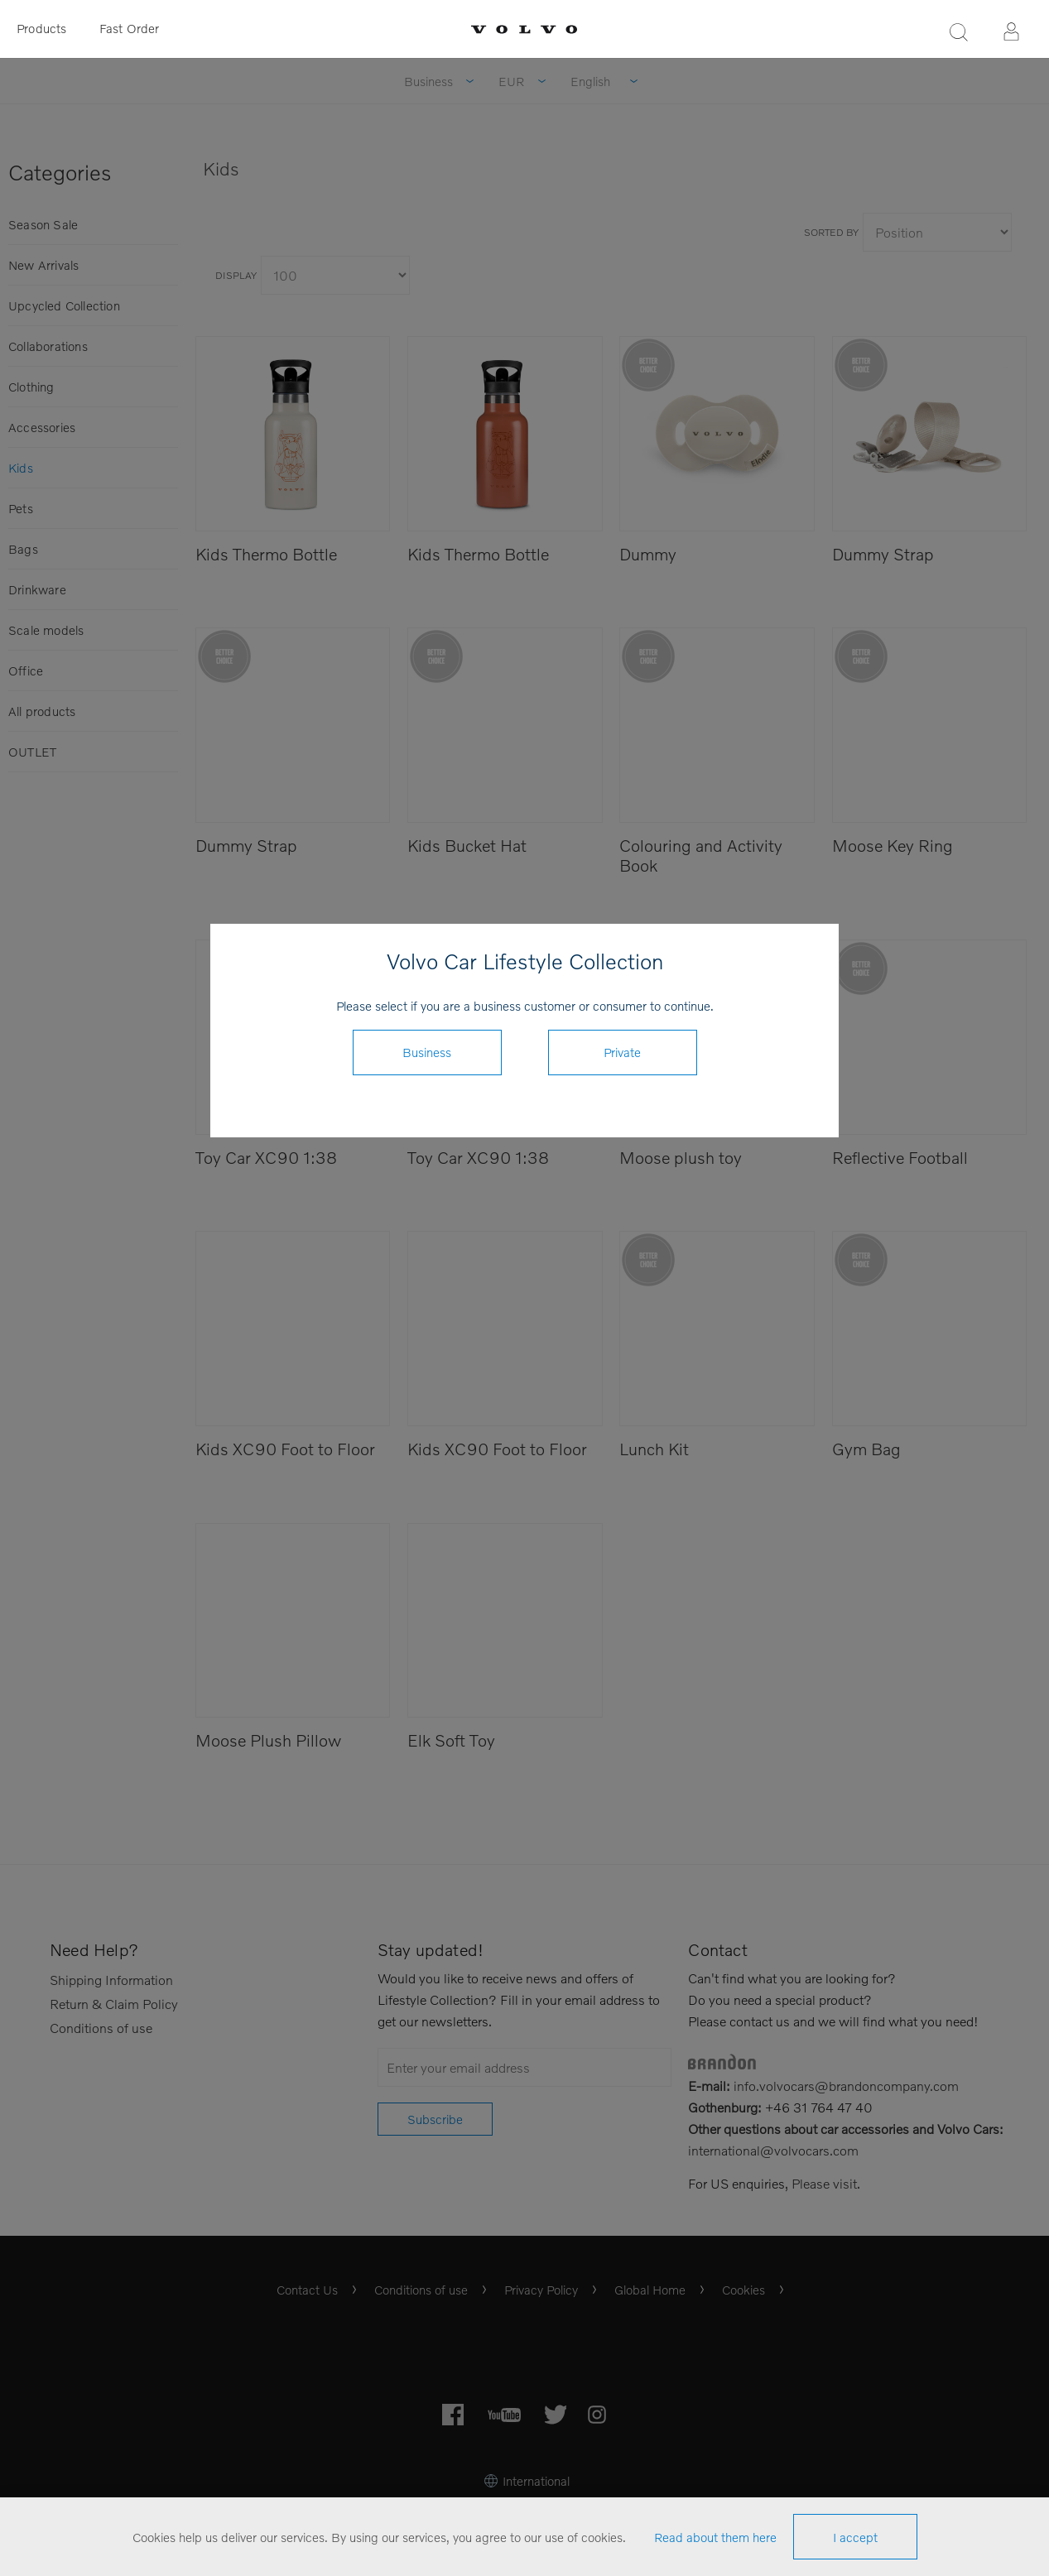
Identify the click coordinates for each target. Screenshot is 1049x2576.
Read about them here (715, 2537)
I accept (855, 2537)
